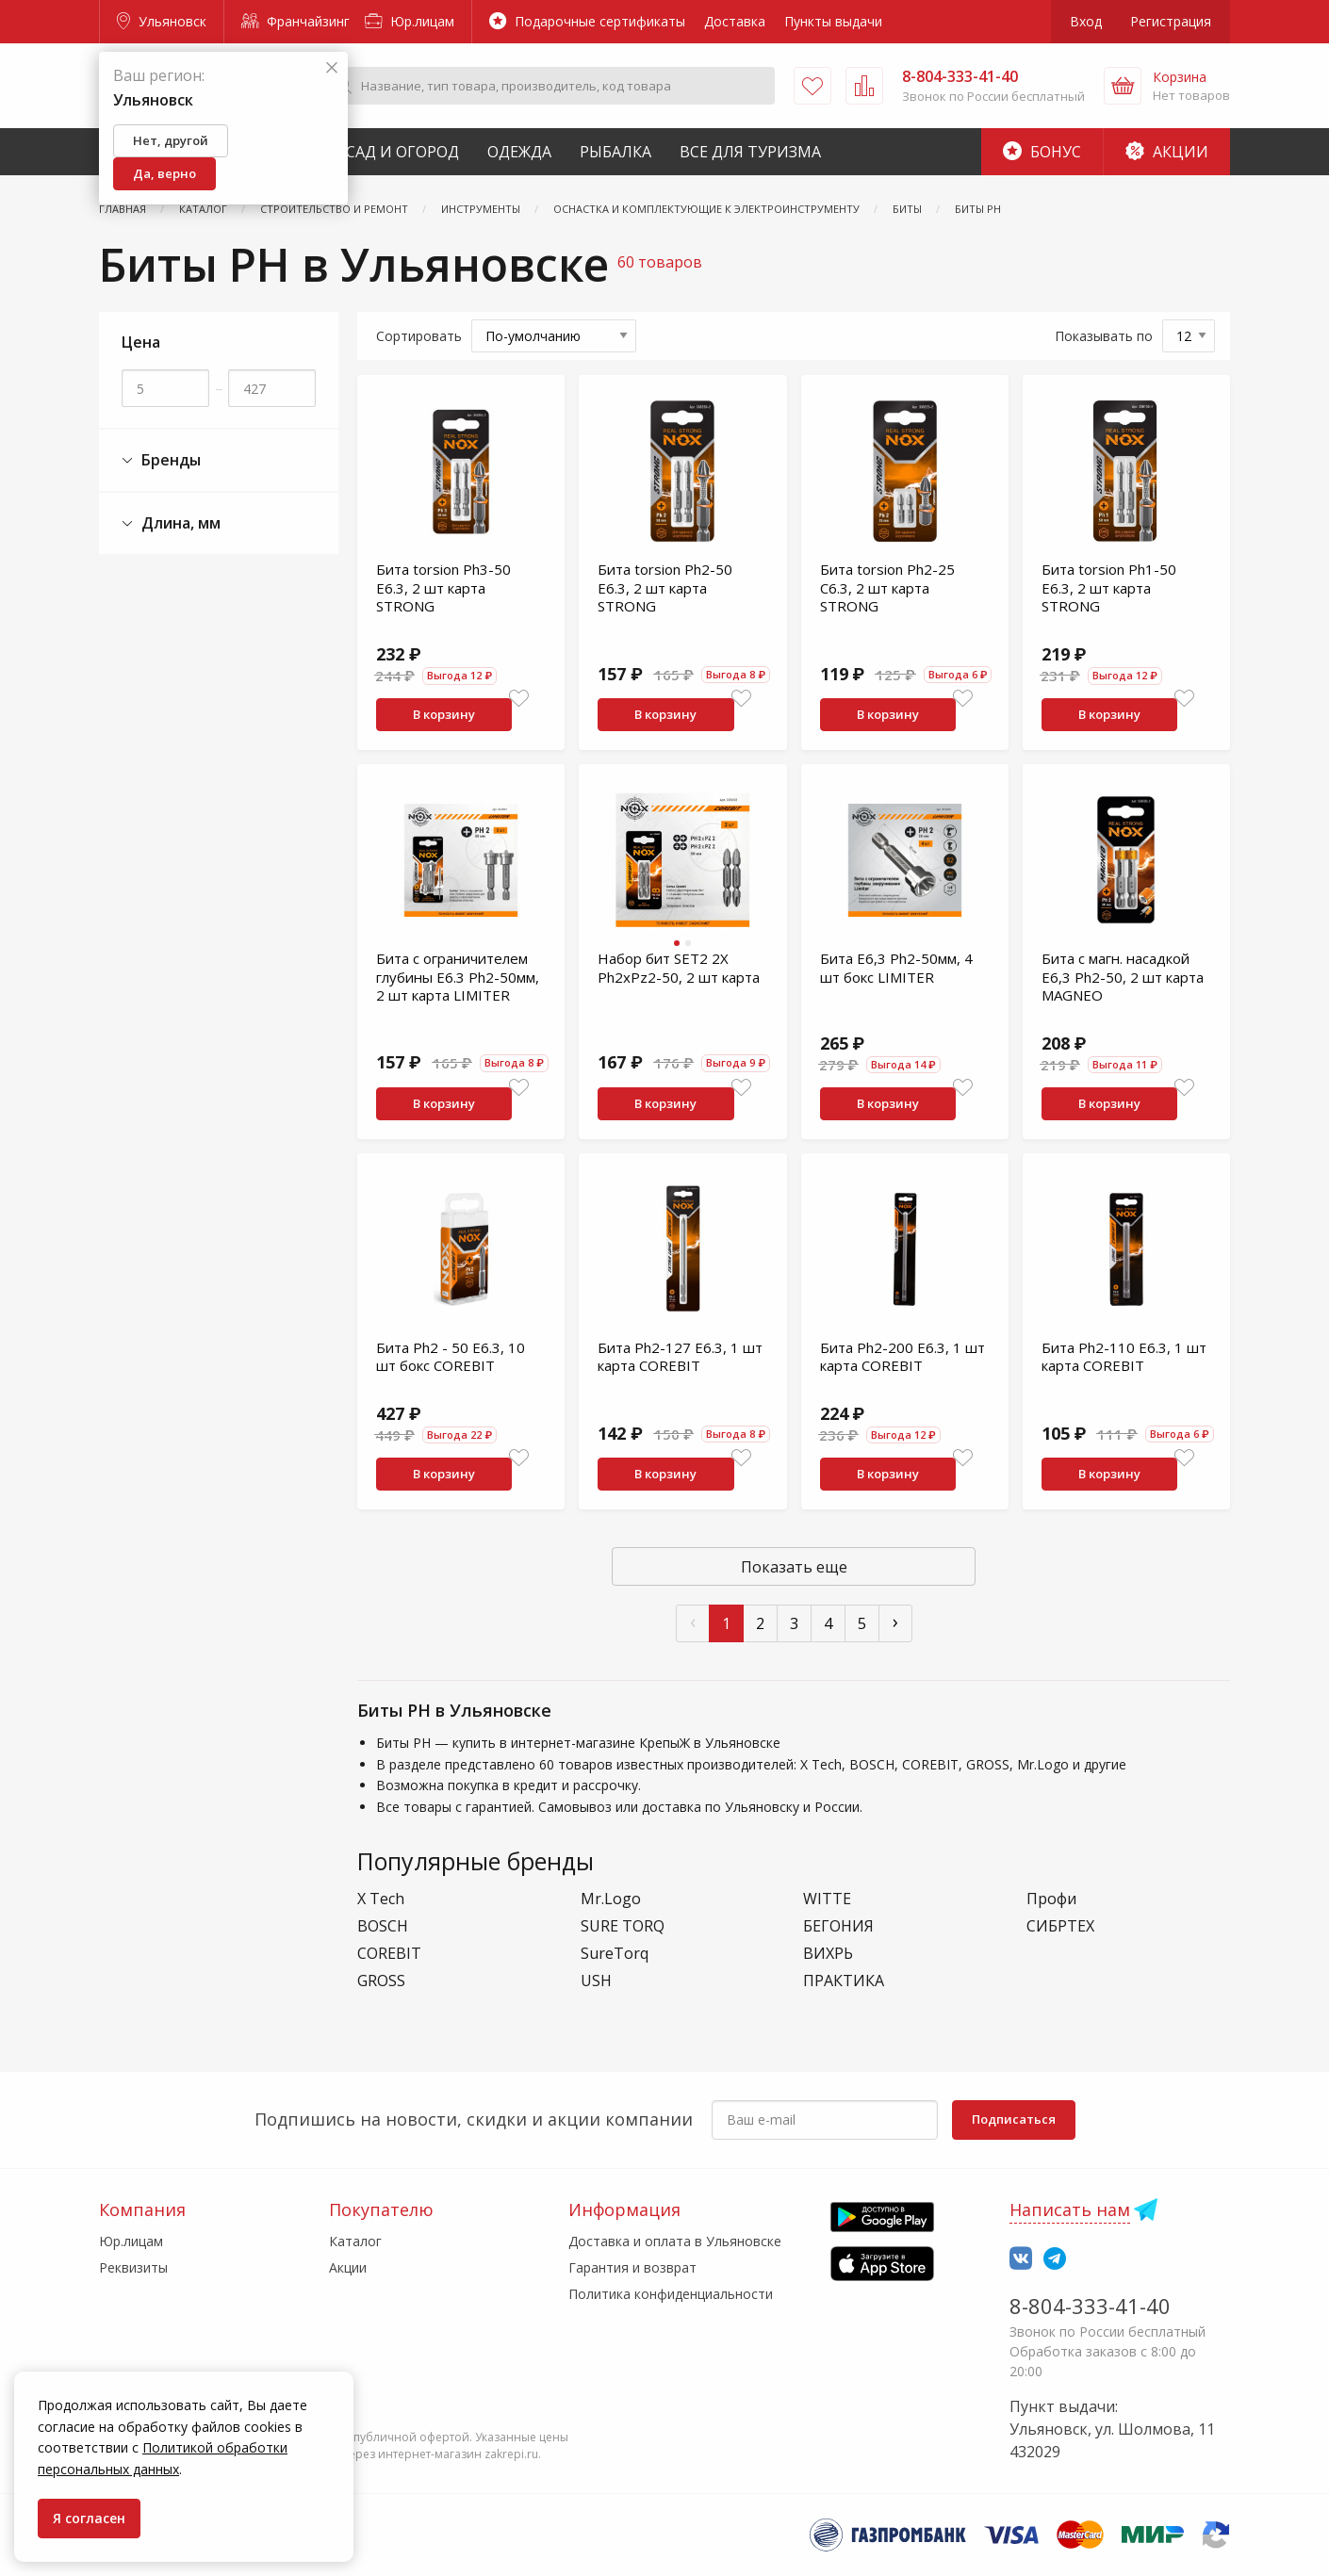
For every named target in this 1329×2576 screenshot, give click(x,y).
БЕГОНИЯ (838, 1926)
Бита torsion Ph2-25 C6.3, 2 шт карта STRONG (887, 587)
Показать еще (794, 1567)
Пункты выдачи (833, 21)
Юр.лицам (409, 21)
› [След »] (895, 1621)
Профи (1051, 1899)
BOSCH (382, 1926)
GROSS (381, 1981)
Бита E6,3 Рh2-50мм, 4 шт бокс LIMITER (896, 967)
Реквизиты (133, 2267)
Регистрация (1170, 21)
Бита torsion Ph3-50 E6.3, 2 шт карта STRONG (443, 587)
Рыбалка (615, 151)
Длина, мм (171, 523)
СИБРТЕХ (1060, 1926)
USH (596, 1981)
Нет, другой (170, 140)
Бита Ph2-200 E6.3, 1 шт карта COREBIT (902, 1357)
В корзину (444, 714)
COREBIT (389, 1954)
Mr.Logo (611, 1899)
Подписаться (1014, 2119)
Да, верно (164, 173)
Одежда (519, 151)
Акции (1166, 151)
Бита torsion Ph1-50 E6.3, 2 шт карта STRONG (1109, 587)
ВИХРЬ (828, 1954)
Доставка (734, 21)
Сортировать (419, 336)
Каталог (355, 2241)
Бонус (1042, 151)
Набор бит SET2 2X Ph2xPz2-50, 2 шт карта (679, 967)
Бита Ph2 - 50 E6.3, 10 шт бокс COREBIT (450, 1357)
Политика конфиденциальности (670, 2294)
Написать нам (1069, 2209)
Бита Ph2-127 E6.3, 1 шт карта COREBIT (680, 1357)
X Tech (380, 1899)
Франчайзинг (295, 21)
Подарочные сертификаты (587, 21)
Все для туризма (750, 151)
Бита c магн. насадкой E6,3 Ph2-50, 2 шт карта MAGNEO (1123, 976)
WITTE (827, 1899)
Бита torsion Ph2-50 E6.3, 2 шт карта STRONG (665, 587)
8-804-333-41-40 (1090, 2305)
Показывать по (1104, 336)
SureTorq (614, 1954)
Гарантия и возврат (632, 2267)
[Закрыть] (331, 68)
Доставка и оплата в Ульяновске (674, 2241)
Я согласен (89, 2518)
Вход (1086, 21)
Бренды (161, 460)
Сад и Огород (402, 151)
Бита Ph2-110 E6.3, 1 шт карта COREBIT (1124, 1357)
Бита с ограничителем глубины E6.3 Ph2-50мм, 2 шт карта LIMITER (457, 976)
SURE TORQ (622, 1926)
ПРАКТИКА (843, 1981)
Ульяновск (161, 21)
